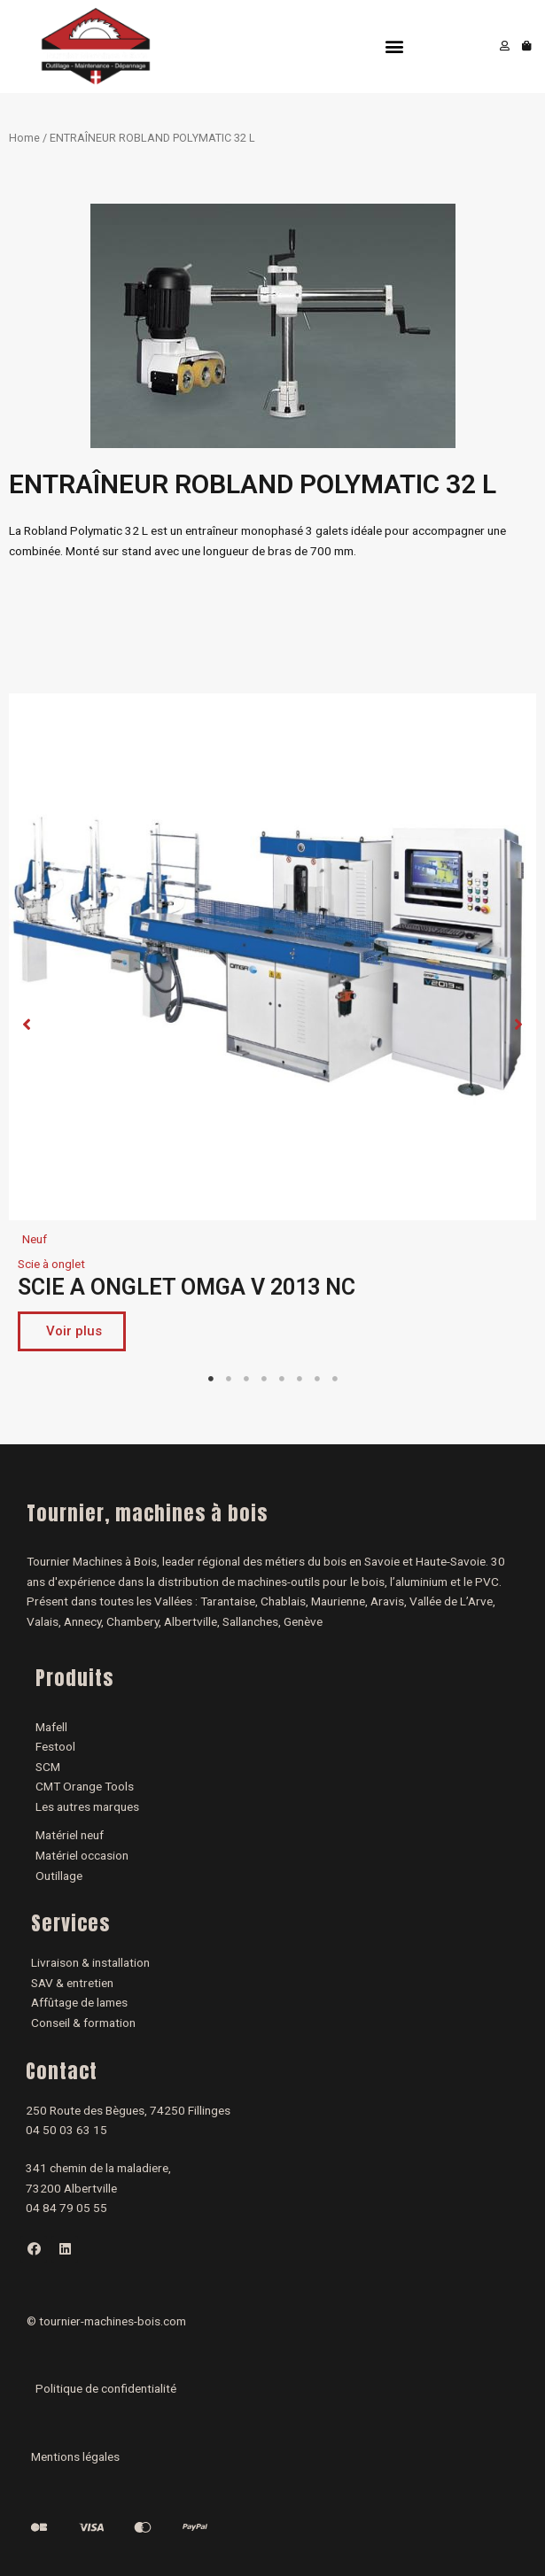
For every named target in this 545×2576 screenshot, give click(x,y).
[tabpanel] (272, 1026)
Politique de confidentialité (105, 2388)
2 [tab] (228, 1379)
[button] (394, 46)
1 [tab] (211, 1379)
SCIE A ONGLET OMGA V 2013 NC (186, 1287)
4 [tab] (264, 1379)
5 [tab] (282, 1379)
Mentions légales (75, 2456)
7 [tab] (317, 1379)
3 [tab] (246, 1379)
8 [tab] (335, 1379)
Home (24, 137)
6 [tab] (299, 1379)
